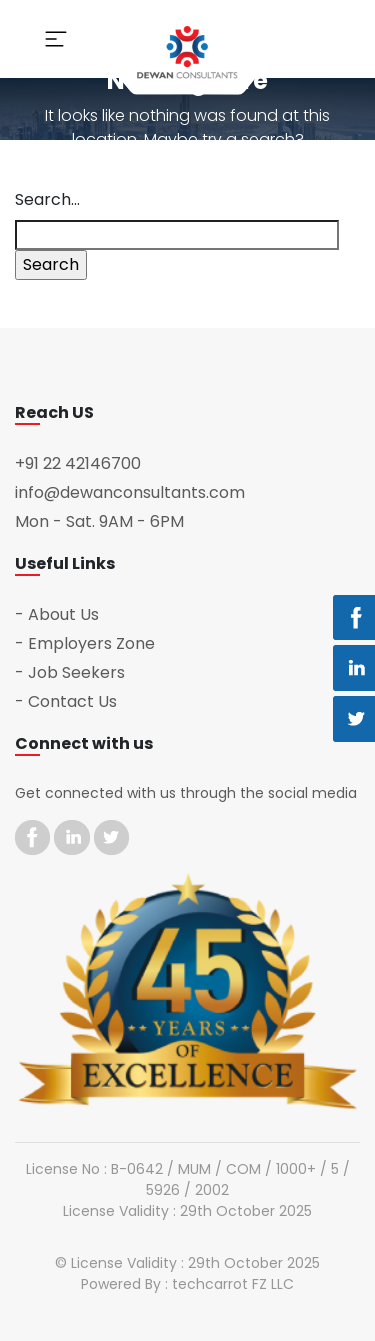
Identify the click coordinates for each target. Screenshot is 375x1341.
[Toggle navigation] (56, 39)
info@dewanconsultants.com (130, 492)
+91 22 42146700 (78, 463)
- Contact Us (66, 701)
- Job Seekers (70, 672)
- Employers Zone (85, 643)
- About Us (57, 614)
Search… (47, 199)
